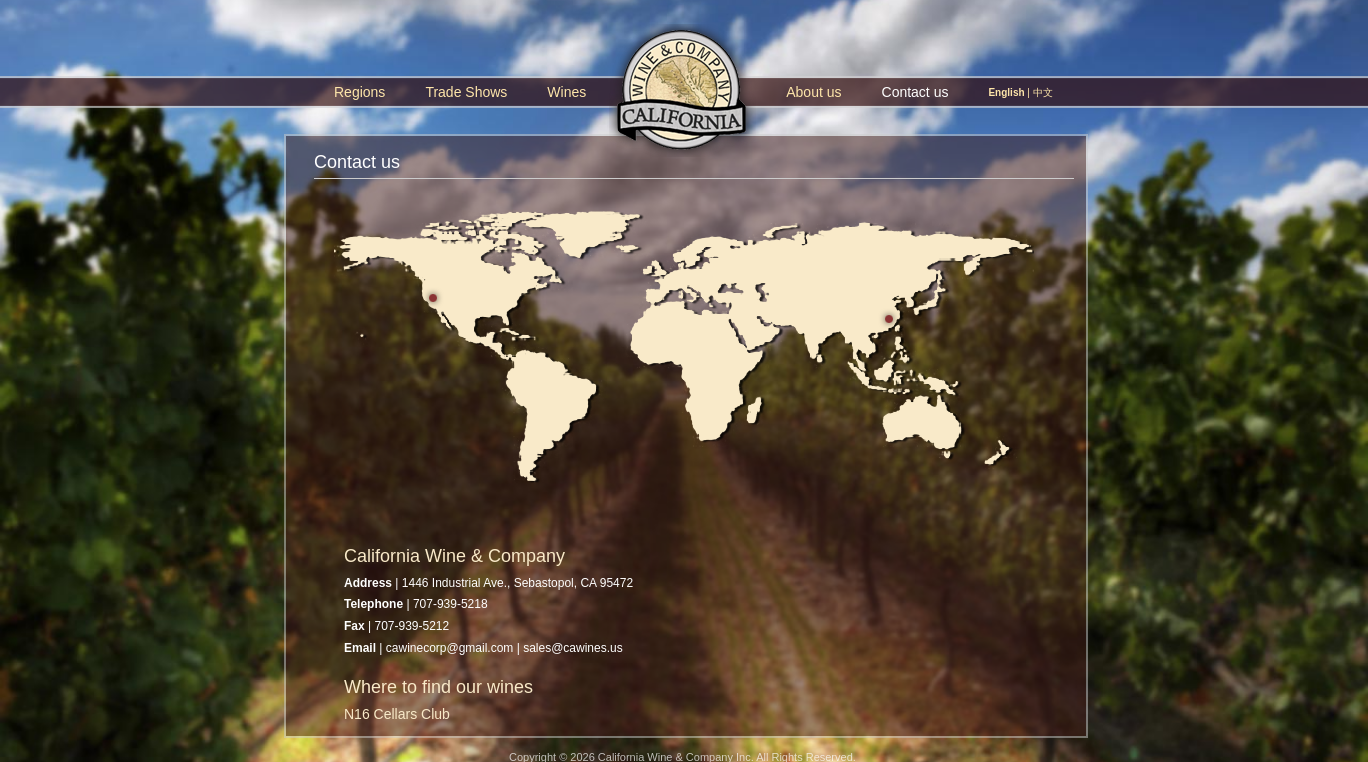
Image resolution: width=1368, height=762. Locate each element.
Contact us (915, 92)
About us (813, 92)
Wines (566, 92)
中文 (1043, 92)
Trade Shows (466, 92)
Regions (359, 92)
